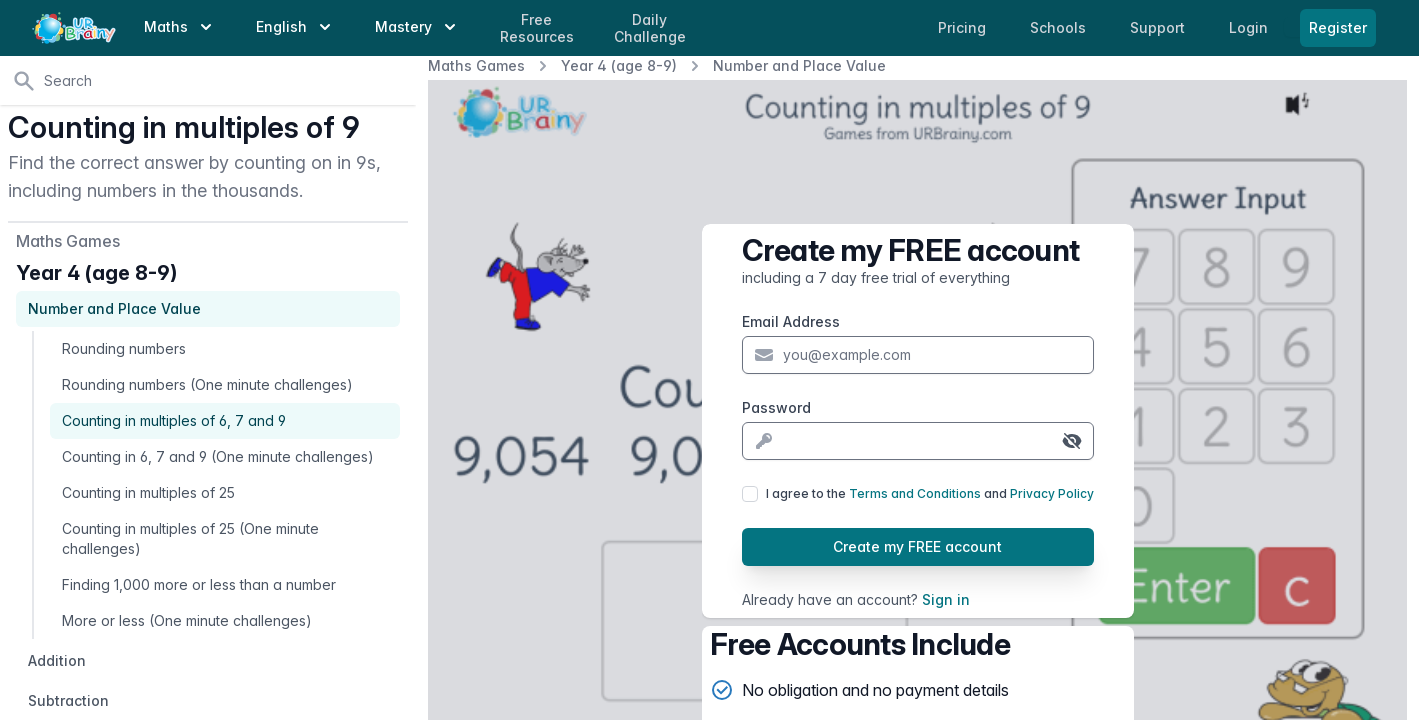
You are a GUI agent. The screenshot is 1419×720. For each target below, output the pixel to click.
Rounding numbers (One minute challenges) (207, 384)
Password (776, 407)
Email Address (791, 321)
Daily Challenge (650, 28)
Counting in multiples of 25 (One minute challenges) (190, 538)
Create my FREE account (917, 546)
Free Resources (537, 28)
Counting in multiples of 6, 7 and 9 (174, 420)
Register (1338, 27)
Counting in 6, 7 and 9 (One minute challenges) (218, 456)
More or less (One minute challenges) (187, 620)
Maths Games (476, 65)
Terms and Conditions (915, 493)
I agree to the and (930, 493)
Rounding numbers (124, 348)
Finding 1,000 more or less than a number (199, 584)
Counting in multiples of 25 (148, 492)
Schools (1060, 27)
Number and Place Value (799, 65)
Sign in (946, 599)
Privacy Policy (1052, 493)
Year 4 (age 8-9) (619, 65)
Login (1250, 27)
